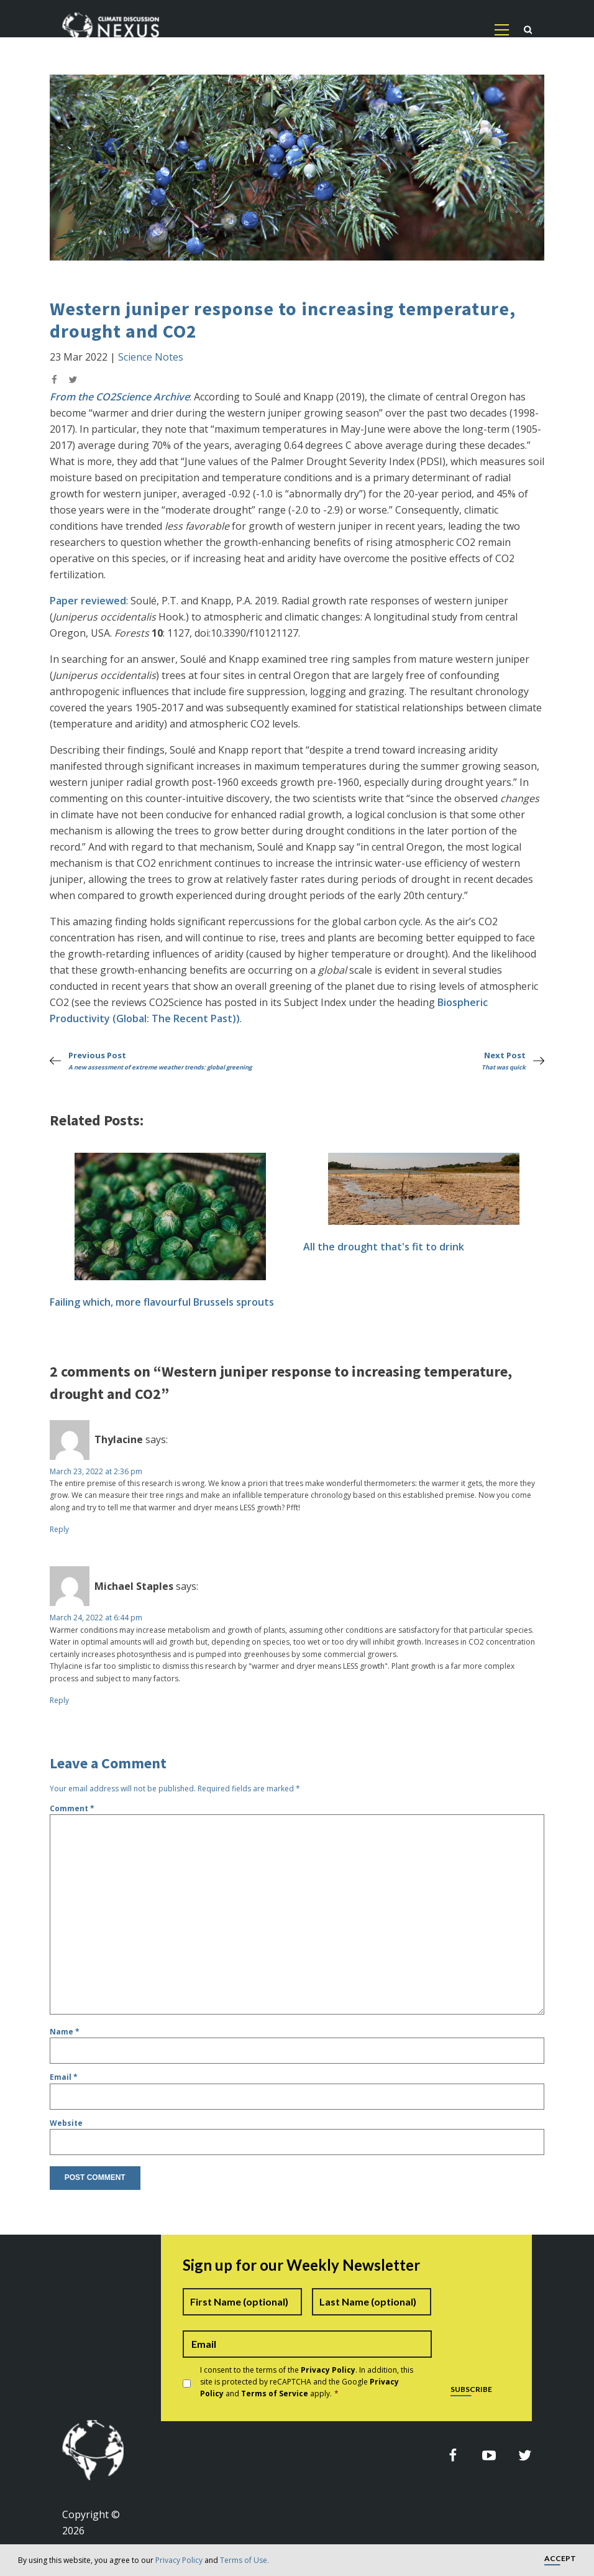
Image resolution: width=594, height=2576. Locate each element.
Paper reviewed (88, 600)
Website (66, 2123)
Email (64, 2077)
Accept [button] (560, 2559)
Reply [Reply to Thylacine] (59, 1529)
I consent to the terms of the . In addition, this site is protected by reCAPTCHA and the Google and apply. (306, 2382)
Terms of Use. (244, 2560)
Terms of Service (274, 2393)
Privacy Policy (179, 2560)
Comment (72, 1808)
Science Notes (150, 357)
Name (65, 2031)
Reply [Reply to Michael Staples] (59, 1700)
